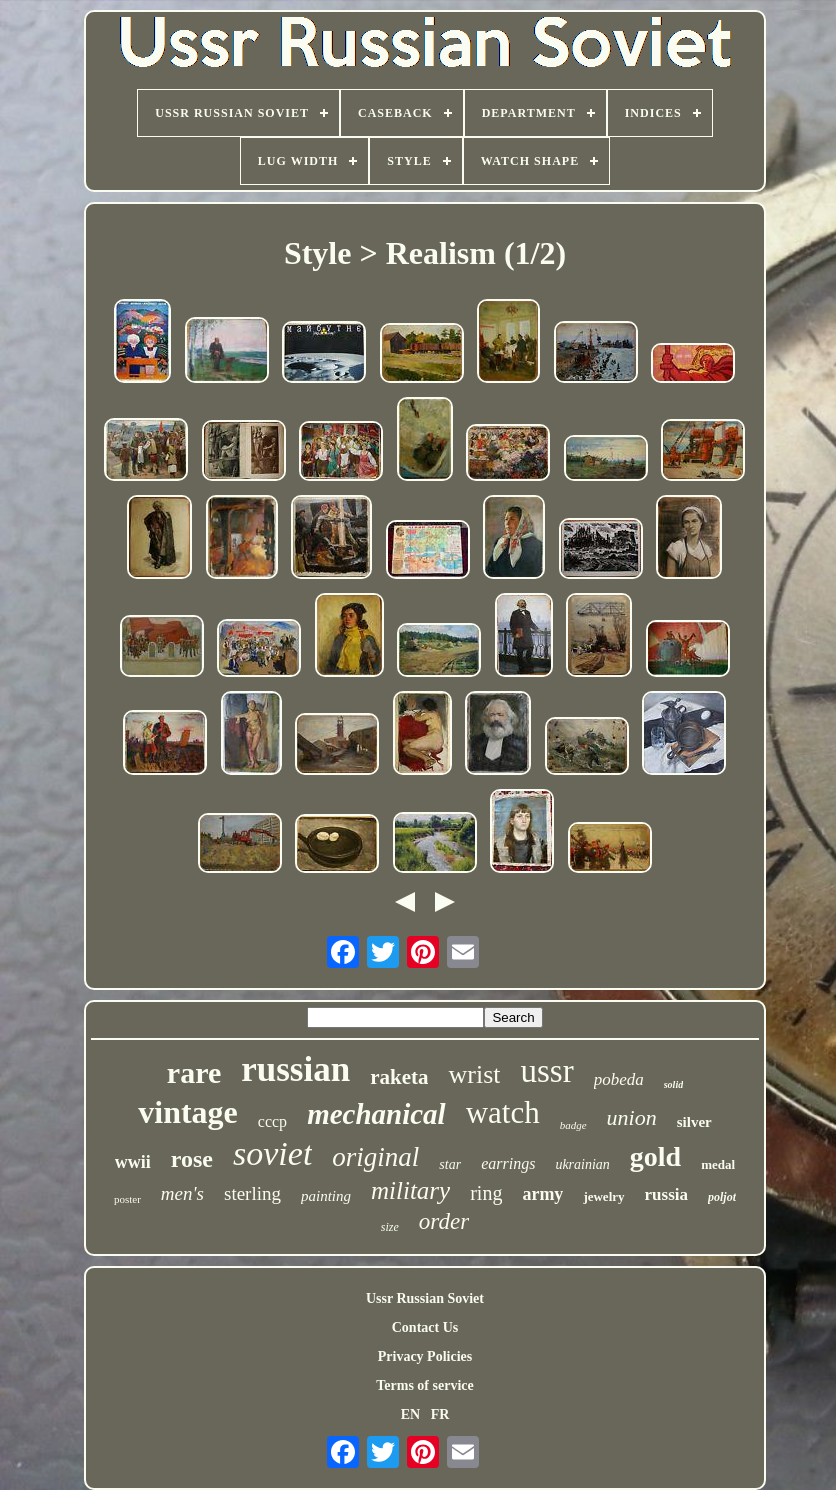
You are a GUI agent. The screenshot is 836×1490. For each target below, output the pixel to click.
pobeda (619, 1079)
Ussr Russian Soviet (425, 1298)
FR (440, 1414)
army (542, 1194)
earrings (508, 1163)
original (375, 1157)
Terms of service (424, 1385)
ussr (546, 1071)
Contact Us (425, 1327)
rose (192, 1159)
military (410, 1190)
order (444, 1221)
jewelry (603, 1196)
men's (182, 1193)
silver (694, 1122)
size (390, 1227)
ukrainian (582, 1164)
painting (326, 1196)
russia (666, 1194)
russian (295, 1069)
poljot (722, 1197)
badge (573, 1125)
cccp (272, 1121)
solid (673, 1084)
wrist (474, 1074)
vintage (188, 1112)
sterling (252, 1193)
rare (194, 1072)
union (632, 1117)
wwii (133, 1162)
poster (127, 1199)
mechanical (376, 1114)
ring (486, 1193)
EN (410, 1414)
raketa (399, 1077)
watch (503, 1112)
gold (655, 1156)
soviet (272, 1153)
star (450, 1164)
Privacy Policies (425, 1356)
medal (718, 1164)
